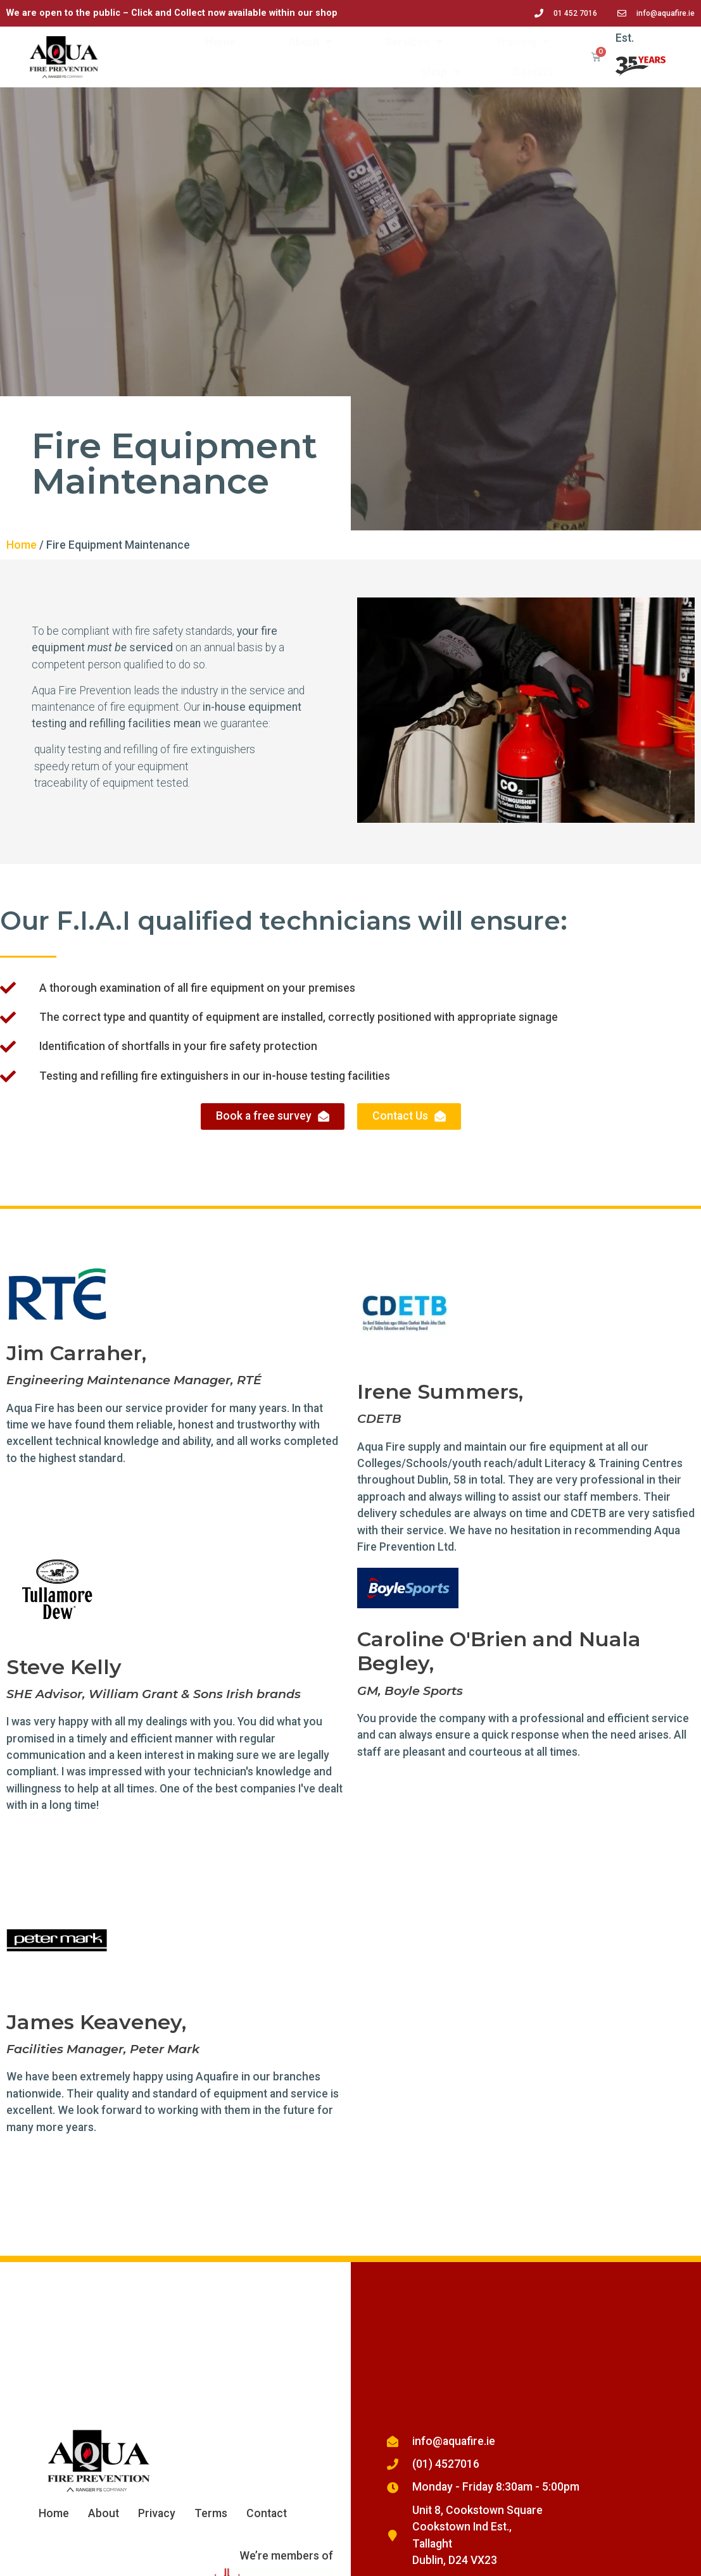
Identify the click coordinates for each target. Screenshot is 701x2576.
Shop (440, 72)
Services (414, 42)
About (310, 42)
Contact (533, 72)
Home (220, 41)
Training (522, 42)
